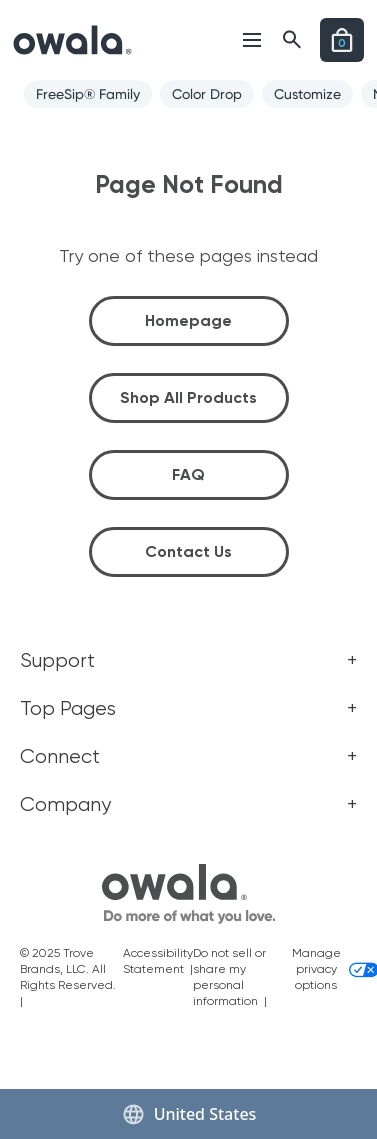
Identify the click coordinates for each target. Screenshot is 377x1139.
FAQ (188, 474)
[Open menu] (252, 40)
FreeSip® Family (88, 94)
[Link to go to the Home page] (72, 40)
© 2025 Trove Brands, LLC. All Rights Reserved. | (69, 977)
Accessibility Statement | (158, 969)
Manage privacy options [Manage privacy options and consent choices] (324, 969)
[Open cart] (342, 40)
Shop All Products (188, 397)
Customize (307, 94)
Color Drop (207, 94)
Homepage (188, 320)
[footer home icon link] (189, 894)
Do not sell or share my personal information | (233, 977)
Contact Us (188, 551)
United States (189, 1114)
